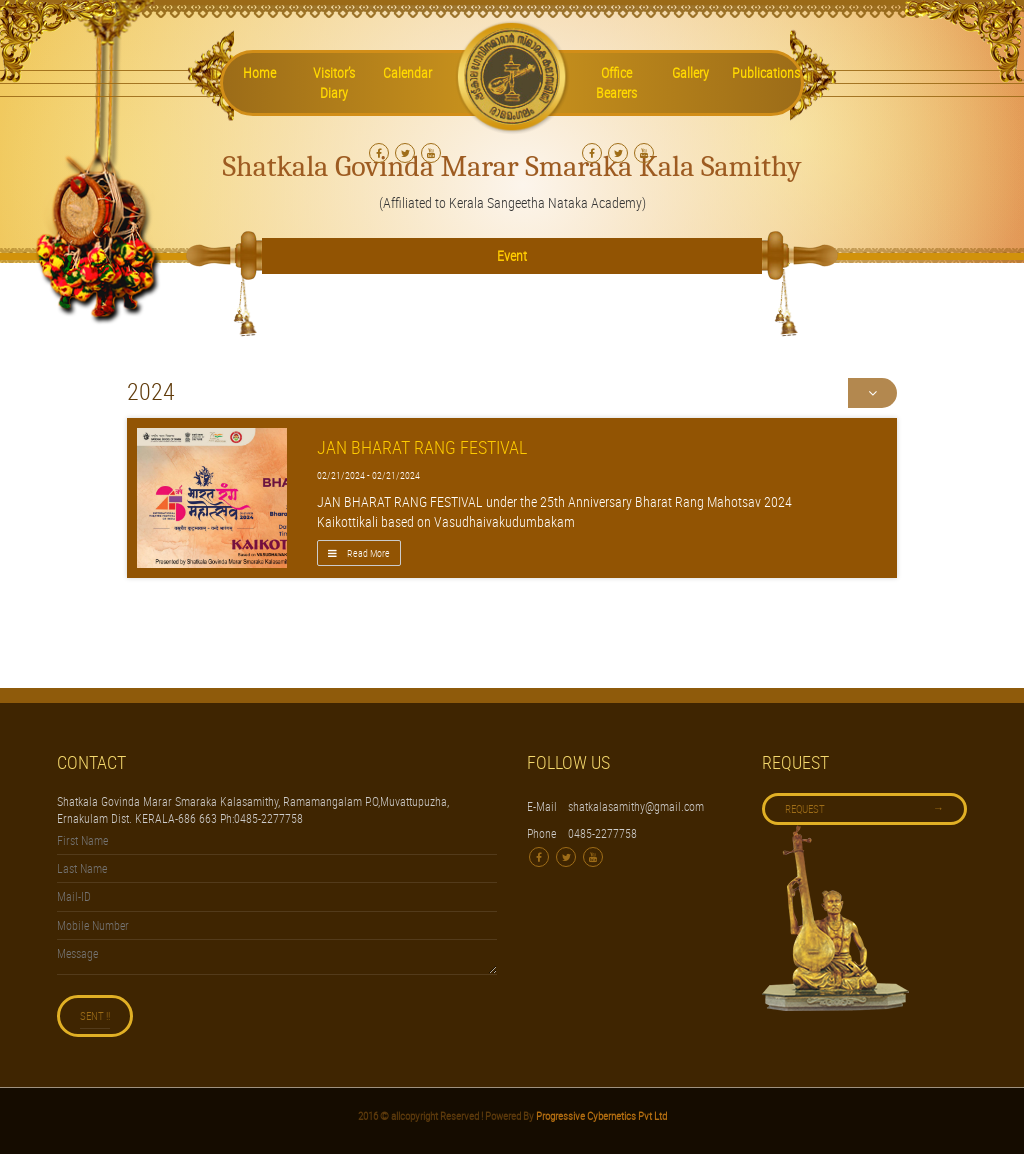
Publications (766, 72)
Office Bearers (616, 82)
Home (259, 72)
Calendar (407, 72)
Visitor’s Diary (334, 82)
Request (864, 808)
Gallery (690, 72)
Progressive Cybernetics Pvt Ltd (600, 1115)
